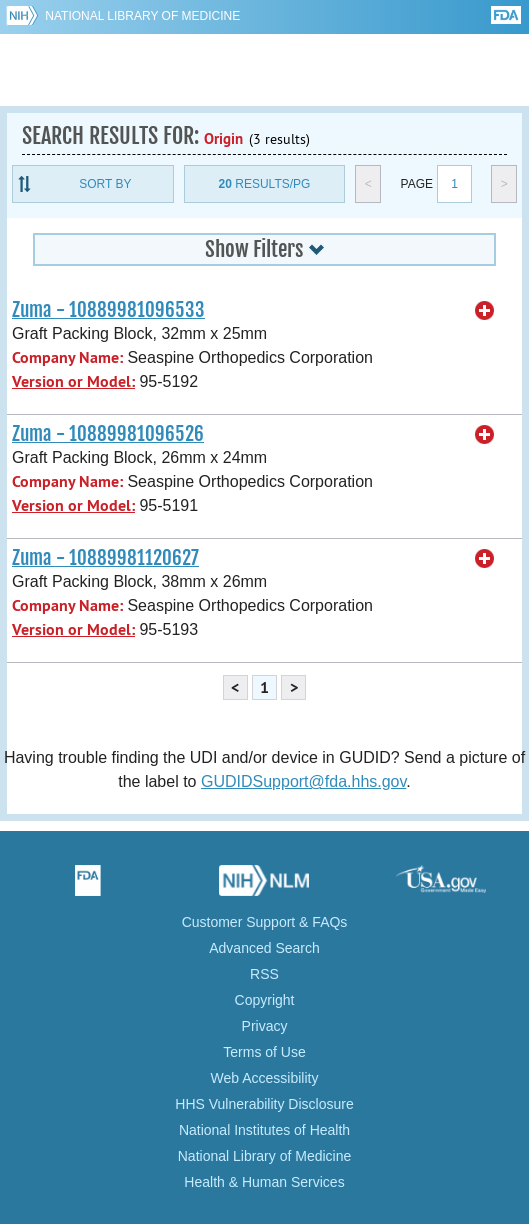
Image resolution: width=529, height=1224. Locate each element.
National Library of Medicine (142, 16)
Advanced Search (264, 948)
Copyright (265, 1000)
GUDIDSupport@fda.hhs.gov (303, 781)
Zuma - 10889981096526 (108, 434)
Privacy (265, 1026)
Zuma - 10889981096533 (108, 310)
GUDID (264, 70)
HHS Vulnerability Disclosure (264, 1104)
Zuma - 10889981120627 (105, 558)
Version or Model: (73, 381)
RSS (264, 974)
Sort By (105, 184)
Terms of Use (264, 1052)
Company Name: (67, 357)
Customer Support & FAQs (265, 922)
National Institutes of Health (264, 1130)
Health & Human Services (264, 1182)
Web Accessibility (265, 1078)
